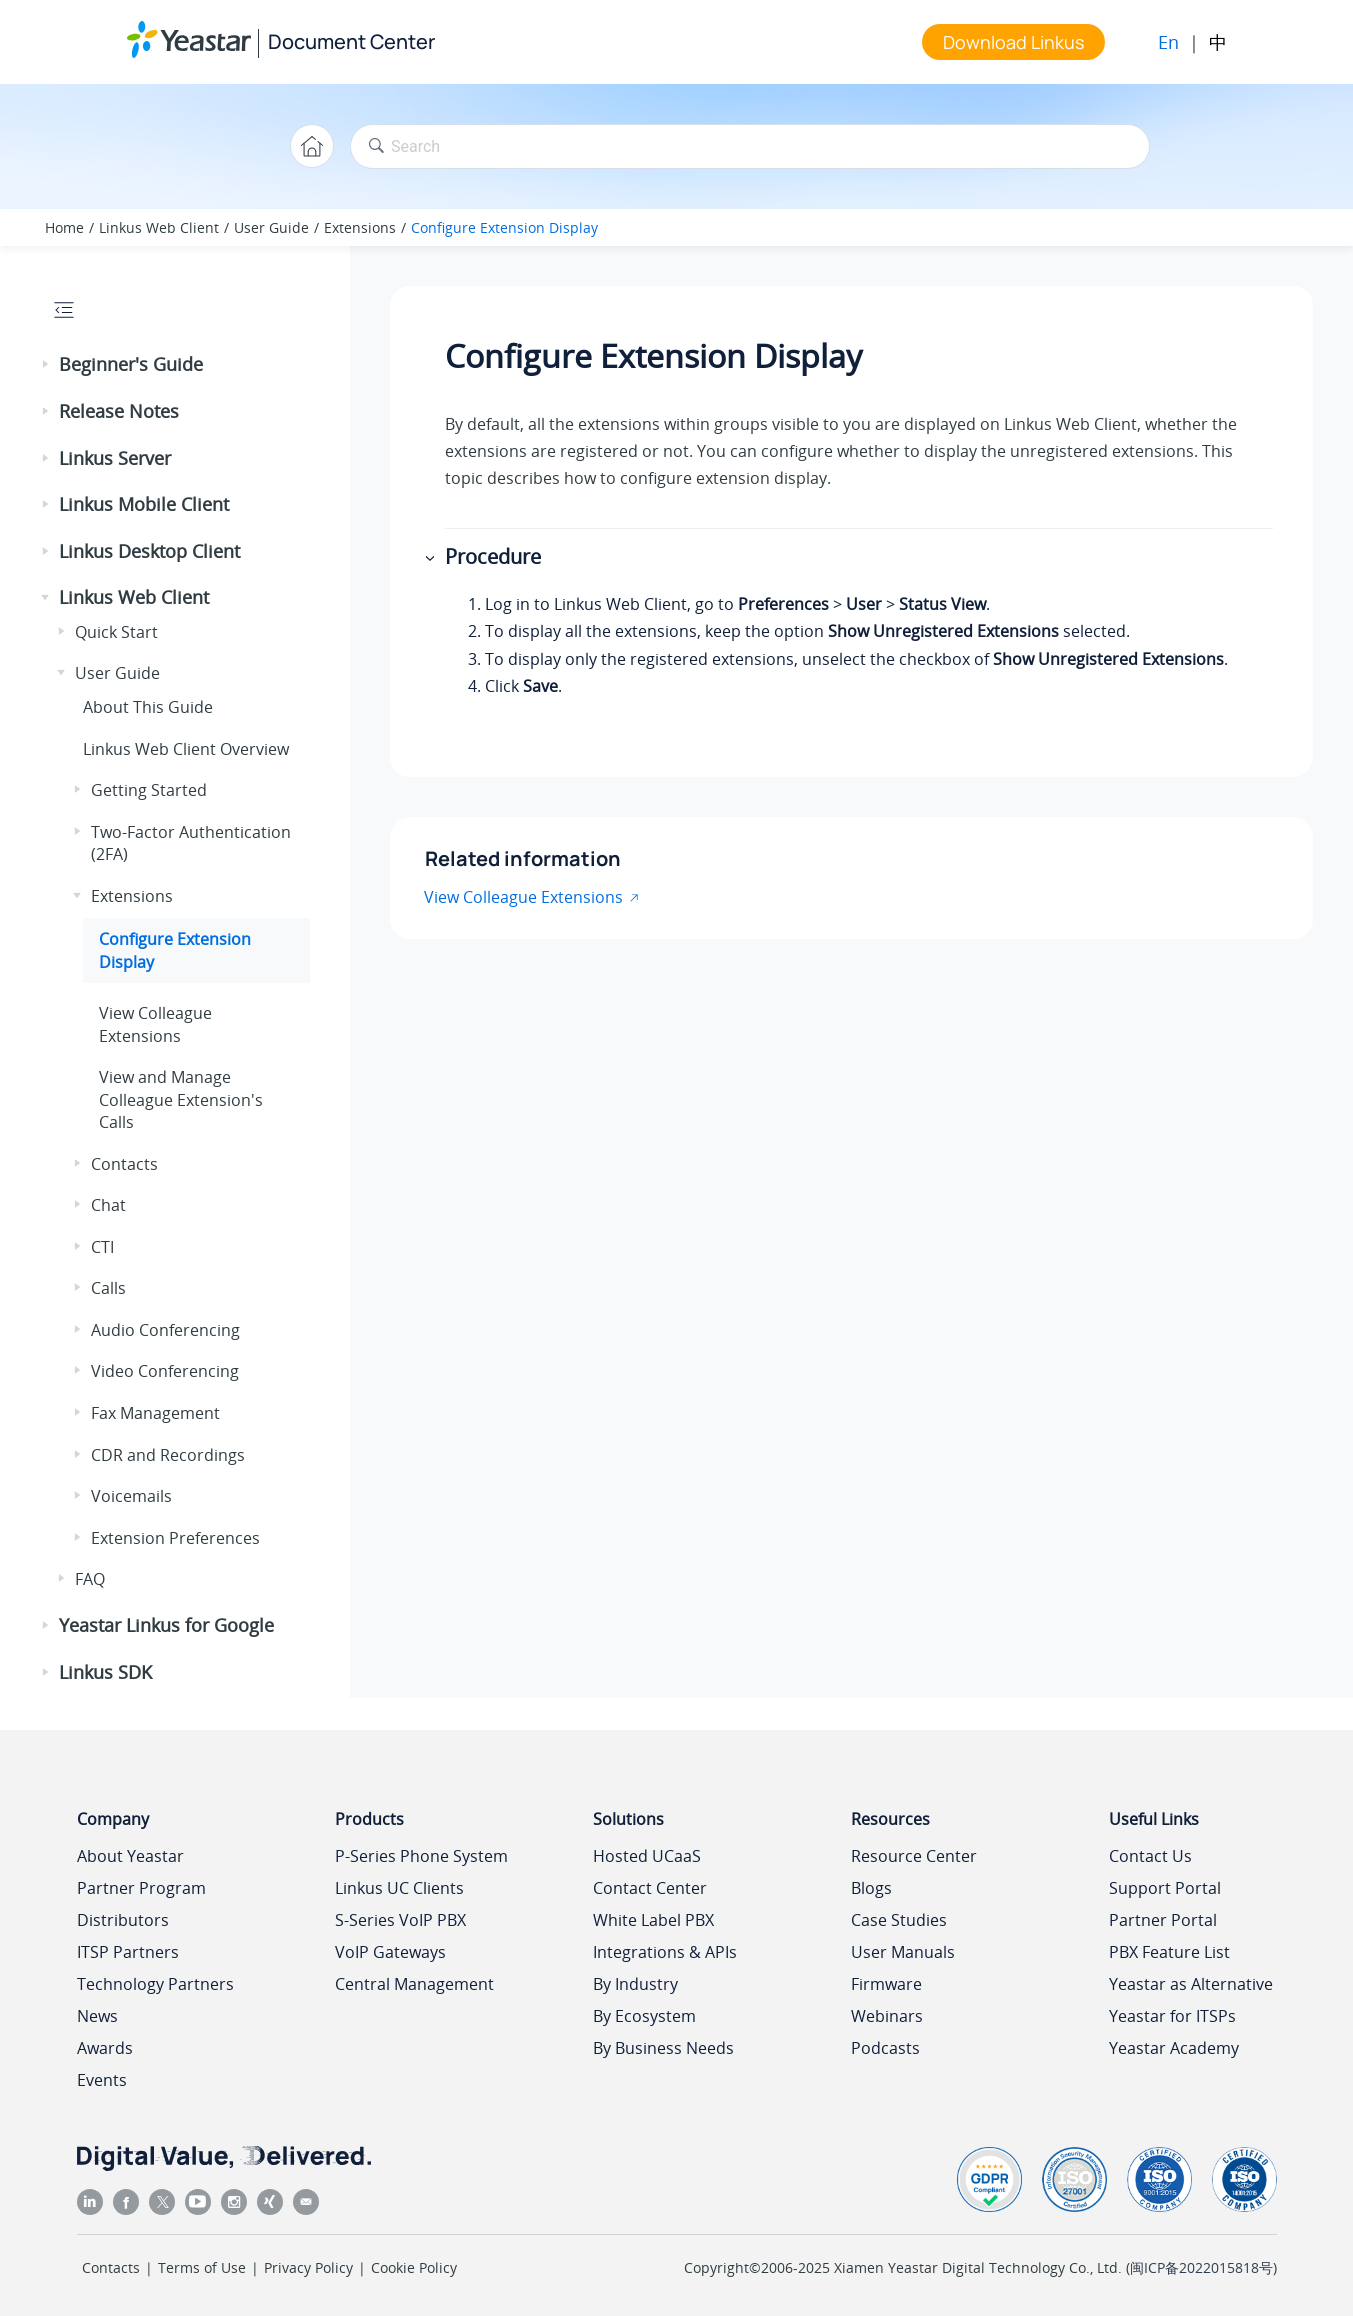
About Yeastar (130, 1856)
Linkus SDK (105, 1672)
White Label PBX (653, 1920)
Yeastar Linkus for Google (166, 1625)
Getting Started (149, 790)
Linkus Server (115, 458)
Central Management (414, 1984)
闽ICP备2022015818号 (1201, 2267)
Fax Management (155, 1413)
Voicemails (131, 1496)
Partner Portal (1163, 1920)
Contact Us (1150, 1856)
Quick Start (116, 632)
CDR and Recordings (168, 1455)
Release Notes (119, 411)
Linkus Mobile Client (144, 504)
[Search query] (750, 146)
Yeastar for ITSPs (1172, 2016)
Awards (105, 2048)
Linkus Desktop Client (149, 551)
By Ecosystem (644, 2016)
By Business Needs (663, 2048)
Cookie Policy (414, 2267)
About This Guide (148, 707)
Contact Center (650, 1888)
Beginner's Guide (131, 364)
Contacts (124, 1164)
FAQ (90, 1579)
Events (102, 2080)
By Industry (635, 1984)
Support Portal (1165, 1888)
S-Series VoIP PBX (400, 1920)
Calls (108, 1288)
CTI (102, 1247)
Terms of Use (202, 2267)
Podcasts (885, 2048)
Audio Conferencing (165, 1330)
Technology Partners (155, 1984)
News (97, 2016)
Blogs (871, 1888)
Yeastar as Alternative (1191, 1984)
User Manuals (903, 1952)
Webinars (887, 2016)
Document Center (351, 41)
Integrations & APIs (665, 1952)
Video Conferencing (165, 1371)
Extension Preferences (175, 1538)
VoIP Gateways (390, 1952)
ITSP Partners (128, 1952)
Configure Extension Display (504, 227)
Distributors (123, 1920)
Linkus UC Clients (399, 1888)
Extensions (360, 227)
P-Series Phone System (421, 1856)
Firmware (886, 1984)
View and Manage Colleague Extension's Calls (181, 1099)
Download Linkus (1013, 42)
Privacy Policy (308, 2267)
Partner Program (141, 1888)
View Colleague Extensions (155, 1024)
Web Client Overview (186, 749)
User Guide (271, 227)
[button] (47, 365)
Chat (108, 1205)
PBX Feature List (1169, 1952)
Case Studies (899, 1920)
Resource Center (914, 1856)
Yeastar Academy (1174, 2048)
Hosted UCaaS (647, 1856)
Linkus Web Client (159, 227)
